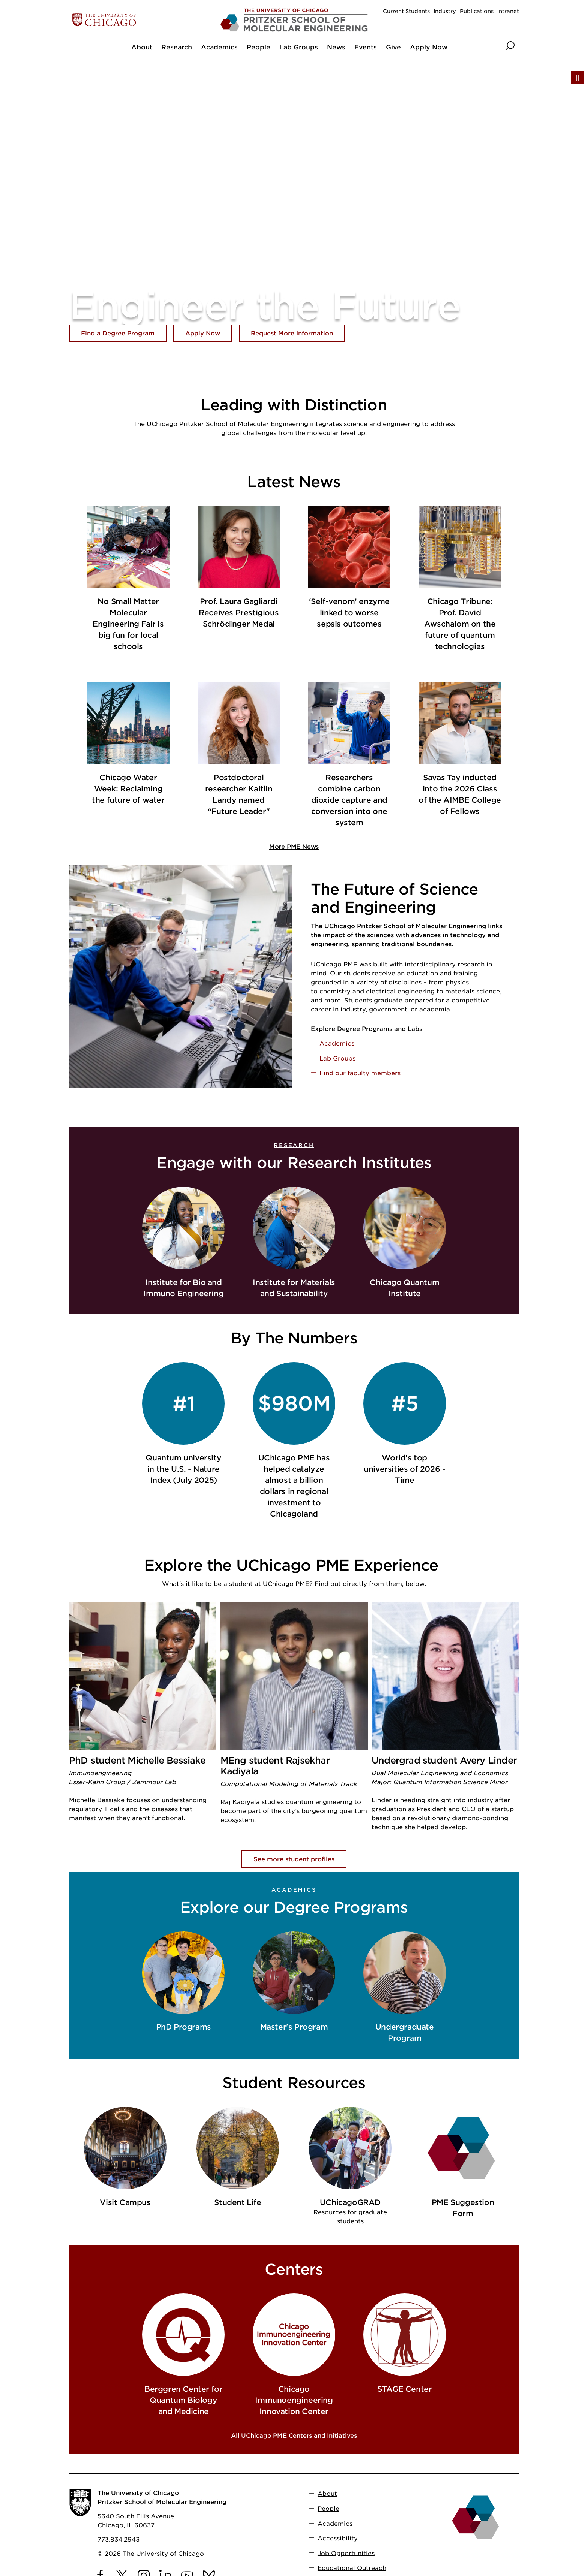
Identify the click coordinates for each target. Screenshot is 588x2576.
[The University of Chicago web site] (142, 20)
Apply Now (202, 333)
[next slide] (512, 2168)
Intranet (508, 11)
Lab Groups (338, 1058)
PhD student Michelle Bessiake (137, 1760)
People (328, 2508)
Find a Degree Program (117, 333)
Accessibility (338, 2538)
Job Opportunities (346, 2553)
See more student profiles (294, 1859)
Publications (477, 11)
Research (294, 1145)
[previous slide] (76, 2168)
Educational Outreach (352, 2568)
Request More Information (292, 333)
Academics (337, 1043)
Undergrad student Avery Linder (444, 1760)
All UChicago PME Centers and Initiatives (294, 2435)
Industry (445, 11)
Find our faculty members (360, 1073)
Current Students (406, 11)
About (327, 2493)
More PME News (294, 846)
